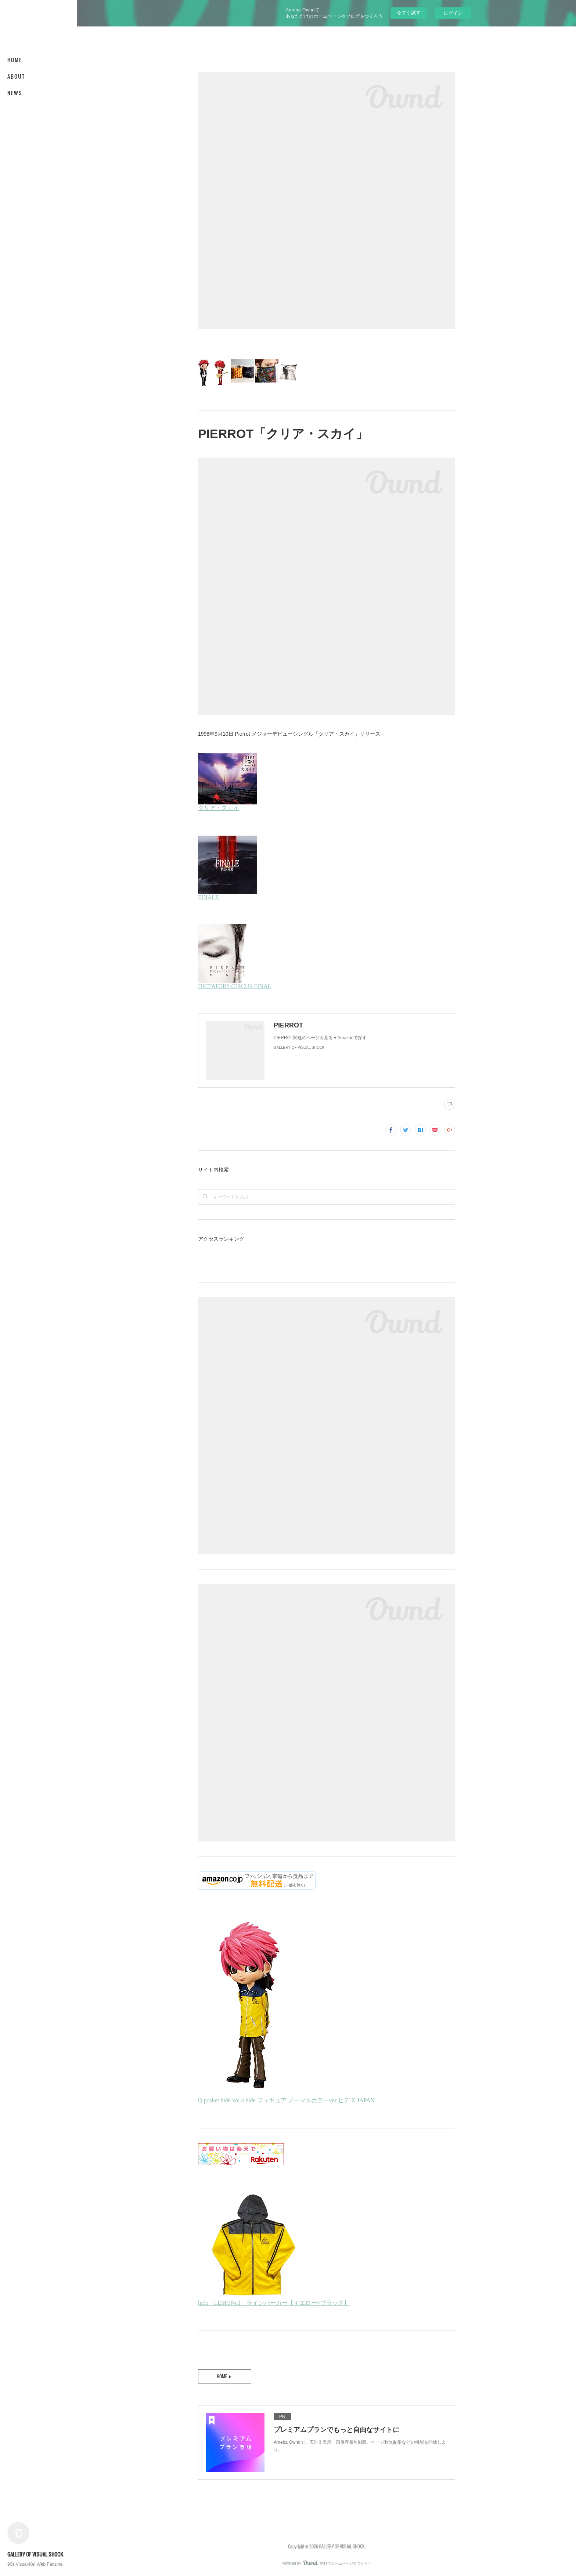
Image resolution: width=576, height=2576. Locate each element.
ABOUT (16, 76)
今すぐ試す (409, 12)
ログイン (452, 13)
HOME (14, 60)
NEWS (14, 93)
